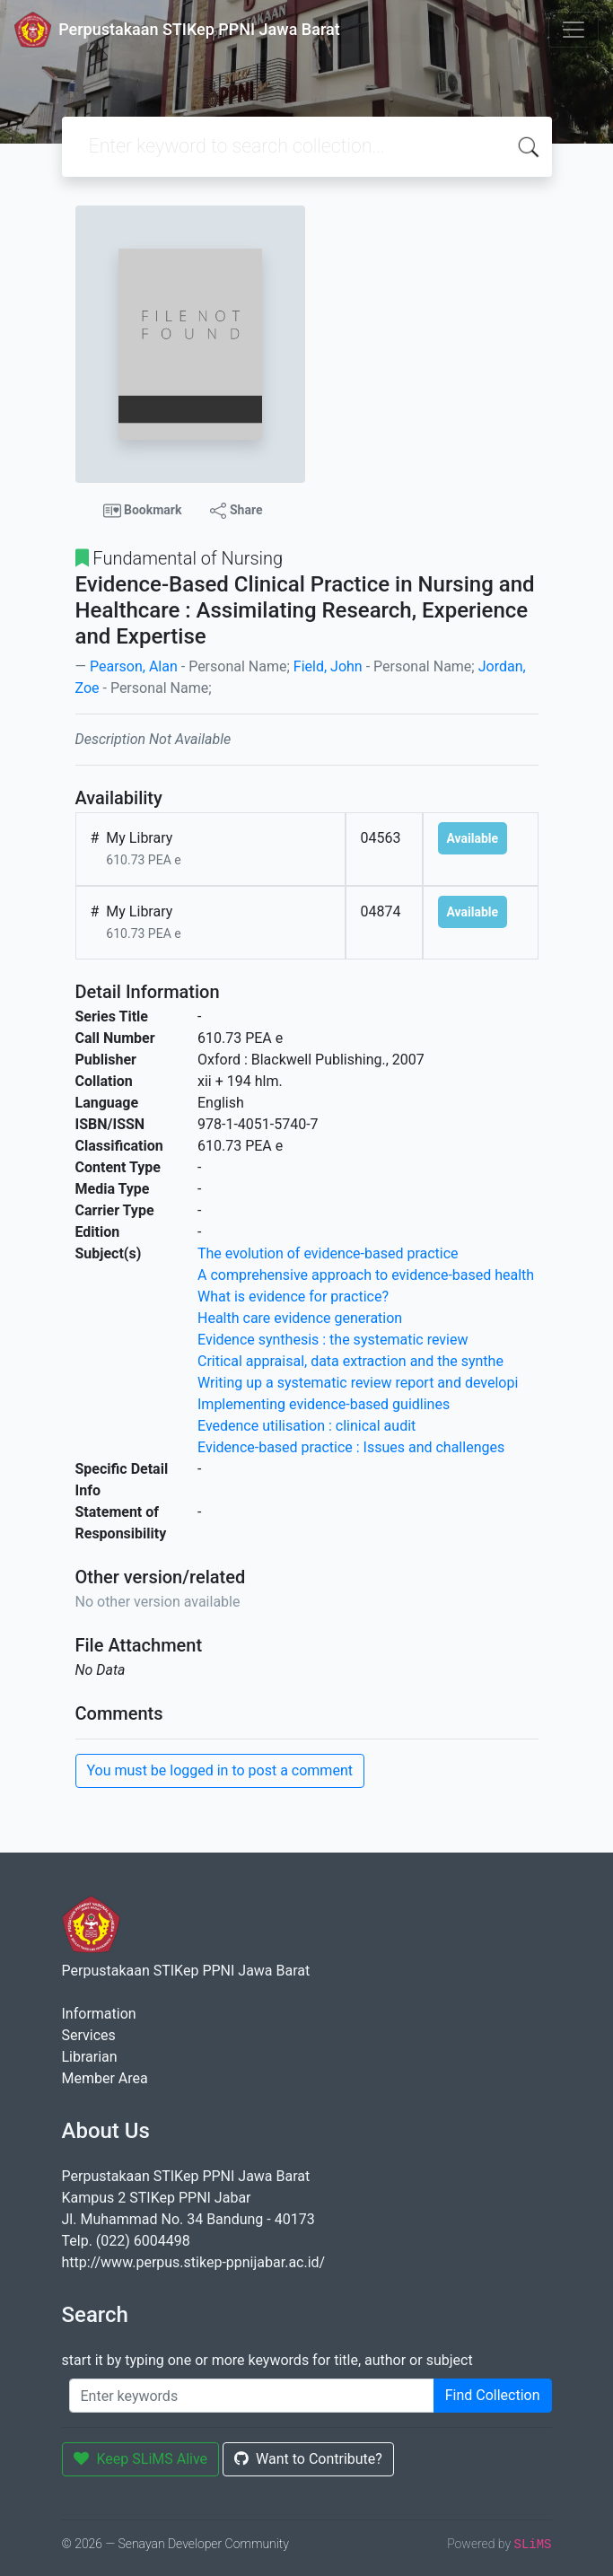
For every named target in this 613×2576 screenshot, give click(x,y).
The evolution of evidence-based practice (328, 1253)
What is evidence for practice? (293, 1296)
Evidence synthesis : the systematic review (332, 1339)
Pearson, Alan (134, 666)
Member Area (105, 2078)
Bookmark (142, 511)
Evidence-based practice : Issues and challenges (350, 1447)
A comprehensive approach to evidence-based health (365, 1275)
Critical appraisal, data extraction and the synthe (350, 1361)
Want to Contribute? (308, 2458)
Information (99, 2013)
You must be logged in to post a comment (220, 1770)
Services (89, 2035)
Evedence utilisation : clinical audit (306, 1425)
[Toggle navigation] (573, 30)
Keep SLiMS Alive (141, 2458)
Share (236, 511)
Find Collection (492, 2395)
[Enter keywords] (251, 2396)
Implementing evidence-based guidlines (323, 1404)
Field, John (328, 666)
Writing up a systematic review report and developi (357, 1382)
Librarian (90, 2056)
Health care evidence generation (299, 1318)
